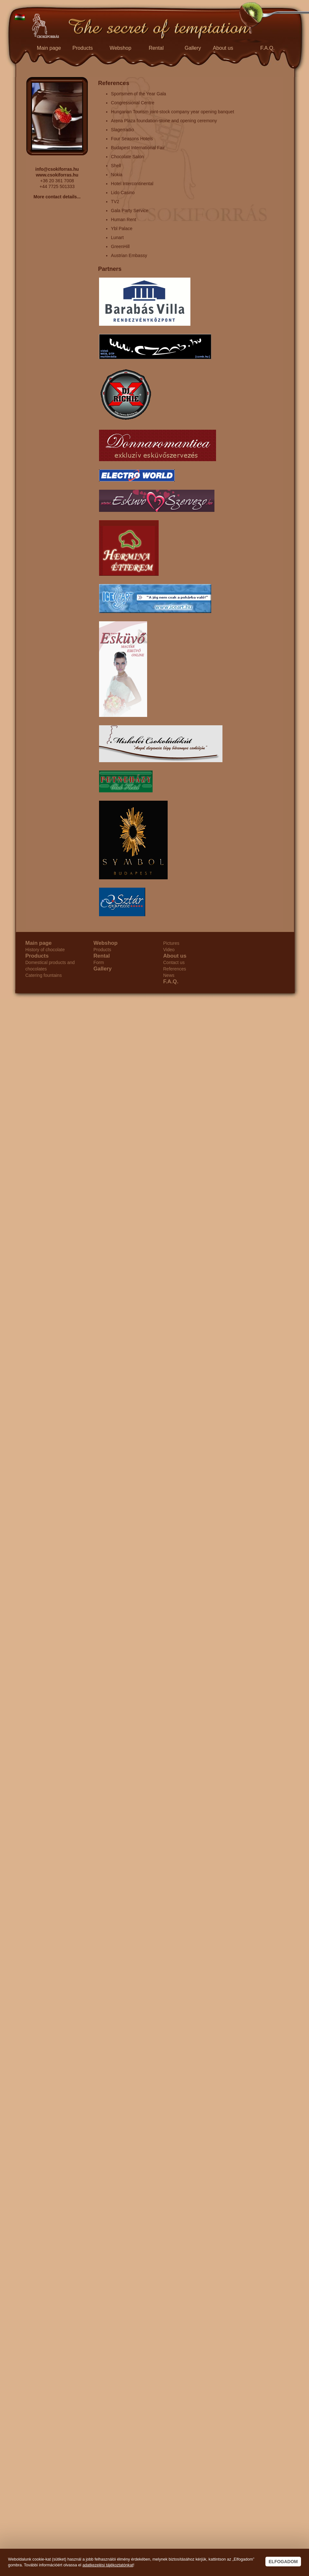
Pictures (171, 943)
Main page (49, 48)
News (168, 975)
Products (82, 48)
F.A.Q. (267, 48)
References (174, 968)
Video (169, 949)
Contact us (174, 962)
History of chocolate (45, 949)
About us (223, 48)
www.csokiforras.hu (57, 174)
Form (99, 962)
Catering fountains (43, 975)
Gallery (193, 48)
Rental (156, 48)
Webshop (120, 48)
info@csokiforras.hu (57, 169)
